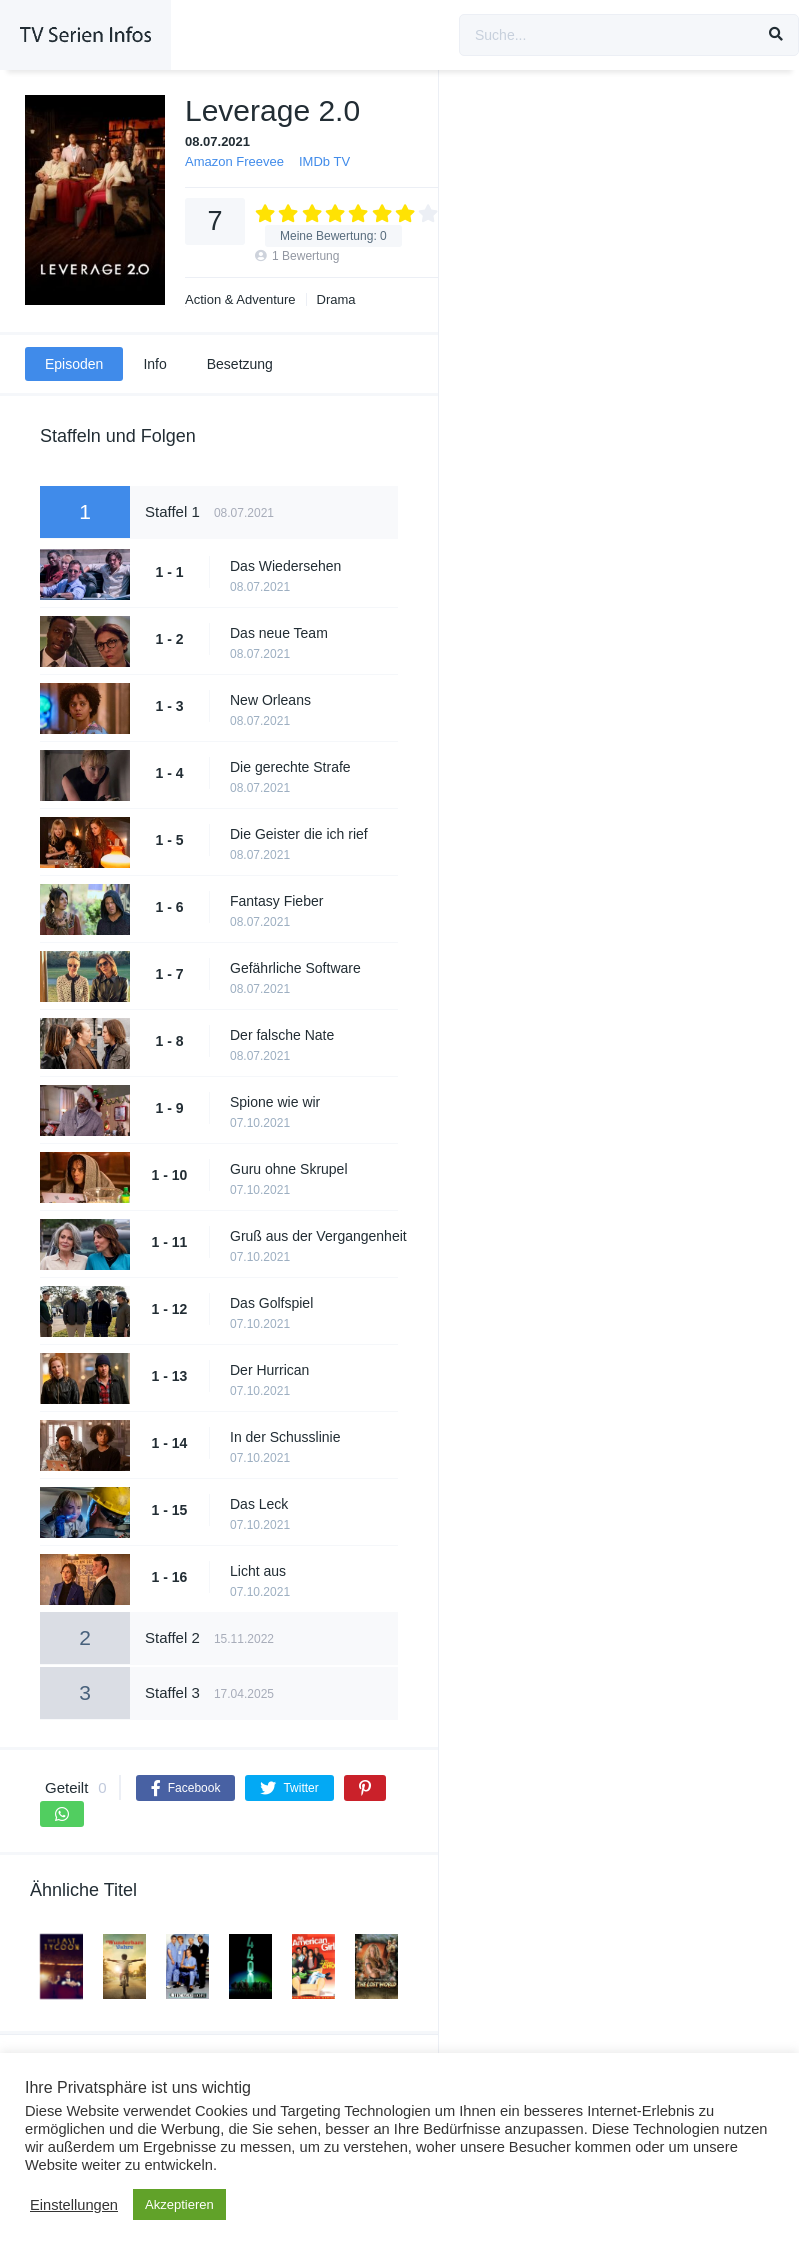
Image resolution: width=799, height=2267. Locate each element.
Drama (336, 299)
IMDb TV (324, 161)
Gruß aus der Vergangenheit (318, 1236)
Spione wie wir (275, 1102)
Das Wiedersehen (285, 566)
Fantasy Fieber (276, 901)
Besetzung (240, 364)
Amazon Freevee (234, 161)
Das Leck (259, 1504)
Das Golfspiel (271, 1303)
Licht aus (258, 1571)
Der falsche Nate (282, 1035)
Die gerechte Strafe (290, 767)
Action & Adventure (240, 299)
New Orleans (270, 700)
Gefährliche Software (295, 968)
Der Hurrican (269, 1370)
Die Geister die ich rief (299, 834)
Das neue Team (279, 633)
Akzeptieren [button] (179, 2204)
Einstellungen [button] (74, 2205)
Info (154, 364)
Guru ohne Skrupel (289, 1169)
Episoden (74, 364)
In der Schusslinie (285, 1437)
